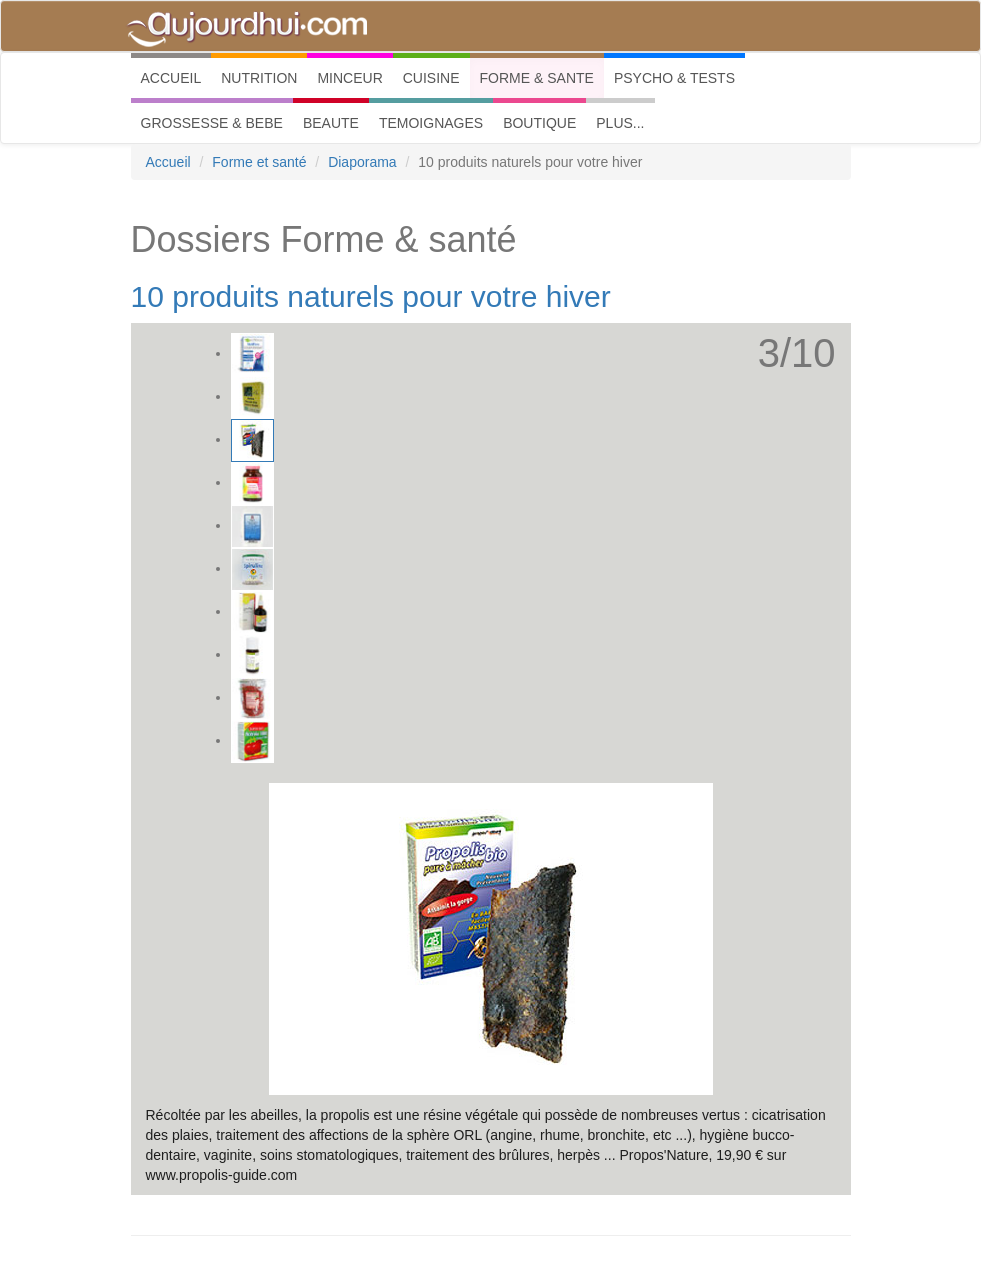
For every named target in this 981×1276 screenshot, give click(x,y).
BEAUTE (331, 123)
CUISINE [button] (431, 78)
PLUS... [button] (620, 123)
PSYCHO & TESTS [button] (674, 78)
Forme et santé (259, 162)
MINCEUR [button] (349, 78)
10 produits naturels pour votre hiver (371, 296)
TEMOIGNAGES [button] (431, 123)
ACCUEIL (176, 76)
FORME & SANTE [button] (537, 78)
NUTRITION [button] (259, 78)
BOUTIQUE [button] (539, 123)
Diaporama (362, 162)
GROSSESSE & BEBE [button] (212, 123)
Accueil (168, 162)
